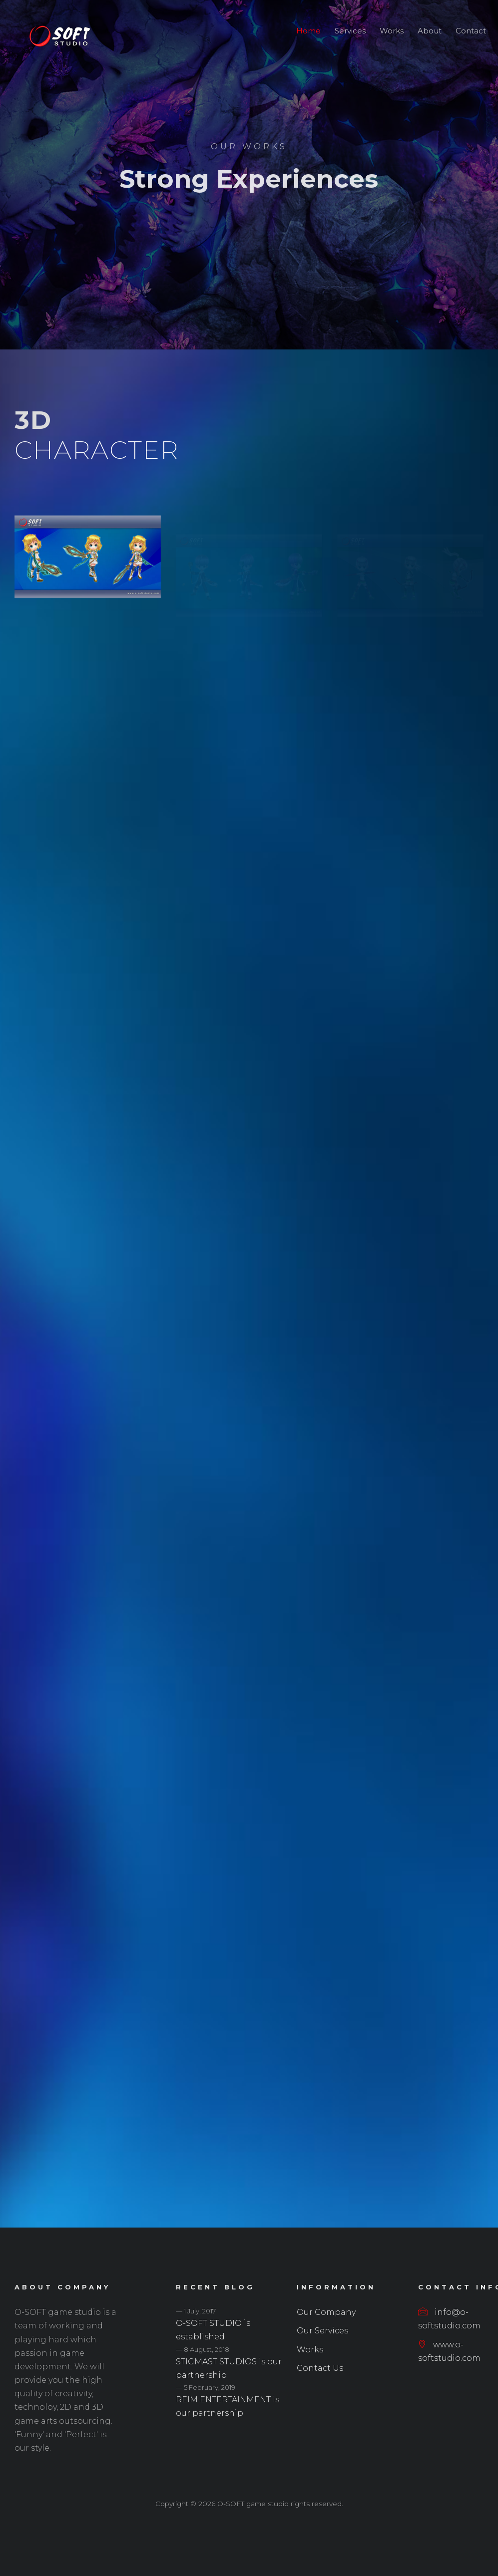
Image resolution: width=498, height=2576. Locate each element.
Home (308, 30)
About (430, 30)
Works (392, 30)
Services (350, 30)
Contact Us (320, 2368)
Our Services (322, 2330)
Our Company (326, 2312)
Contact (471, 30)
